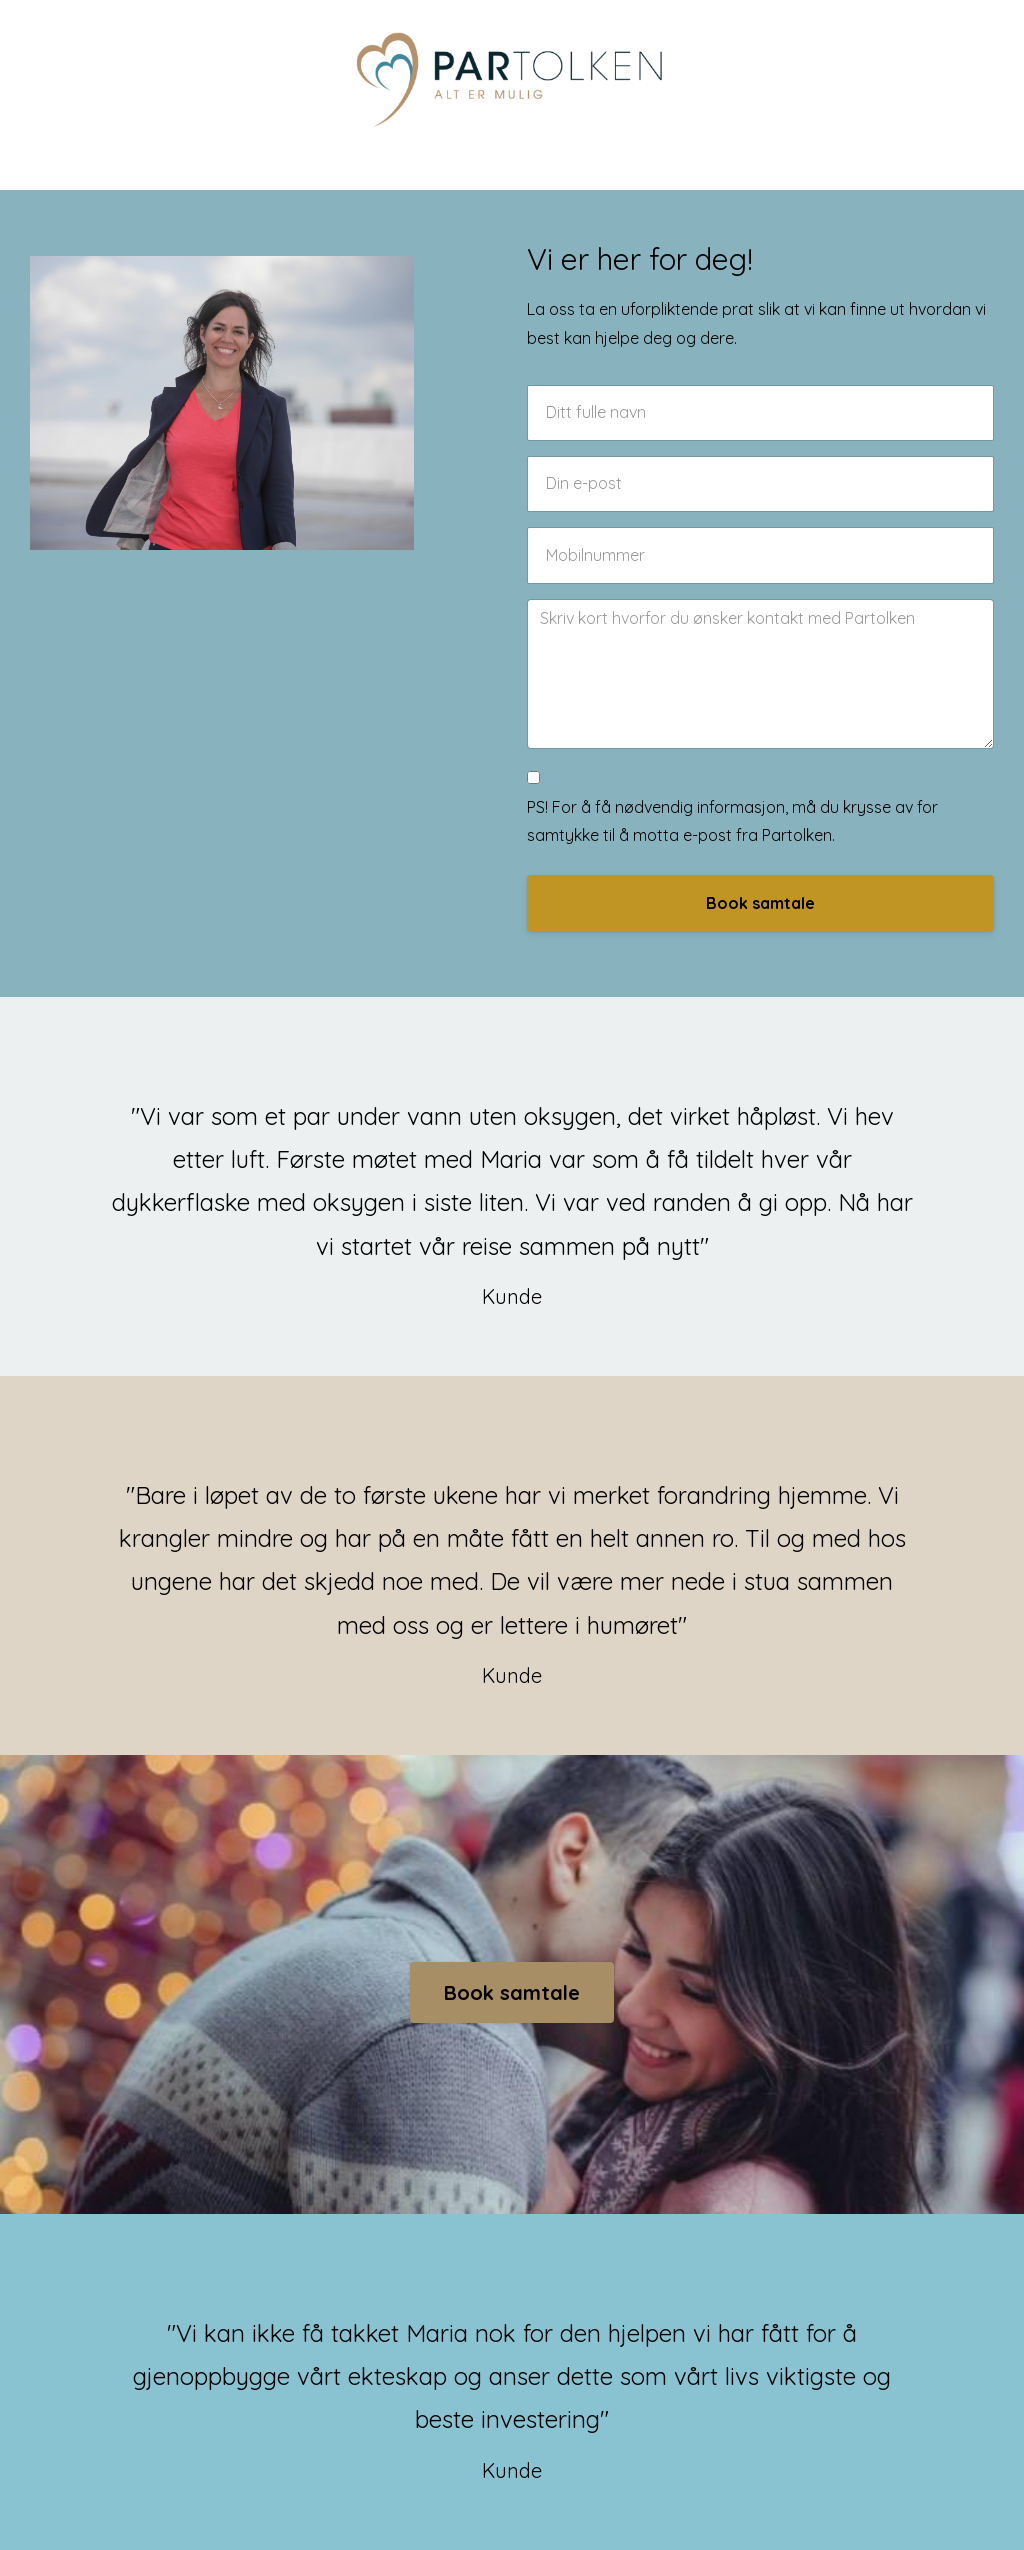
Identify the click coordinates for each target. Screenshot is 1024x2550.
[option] (512, 1186)
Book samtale (760, 903)
